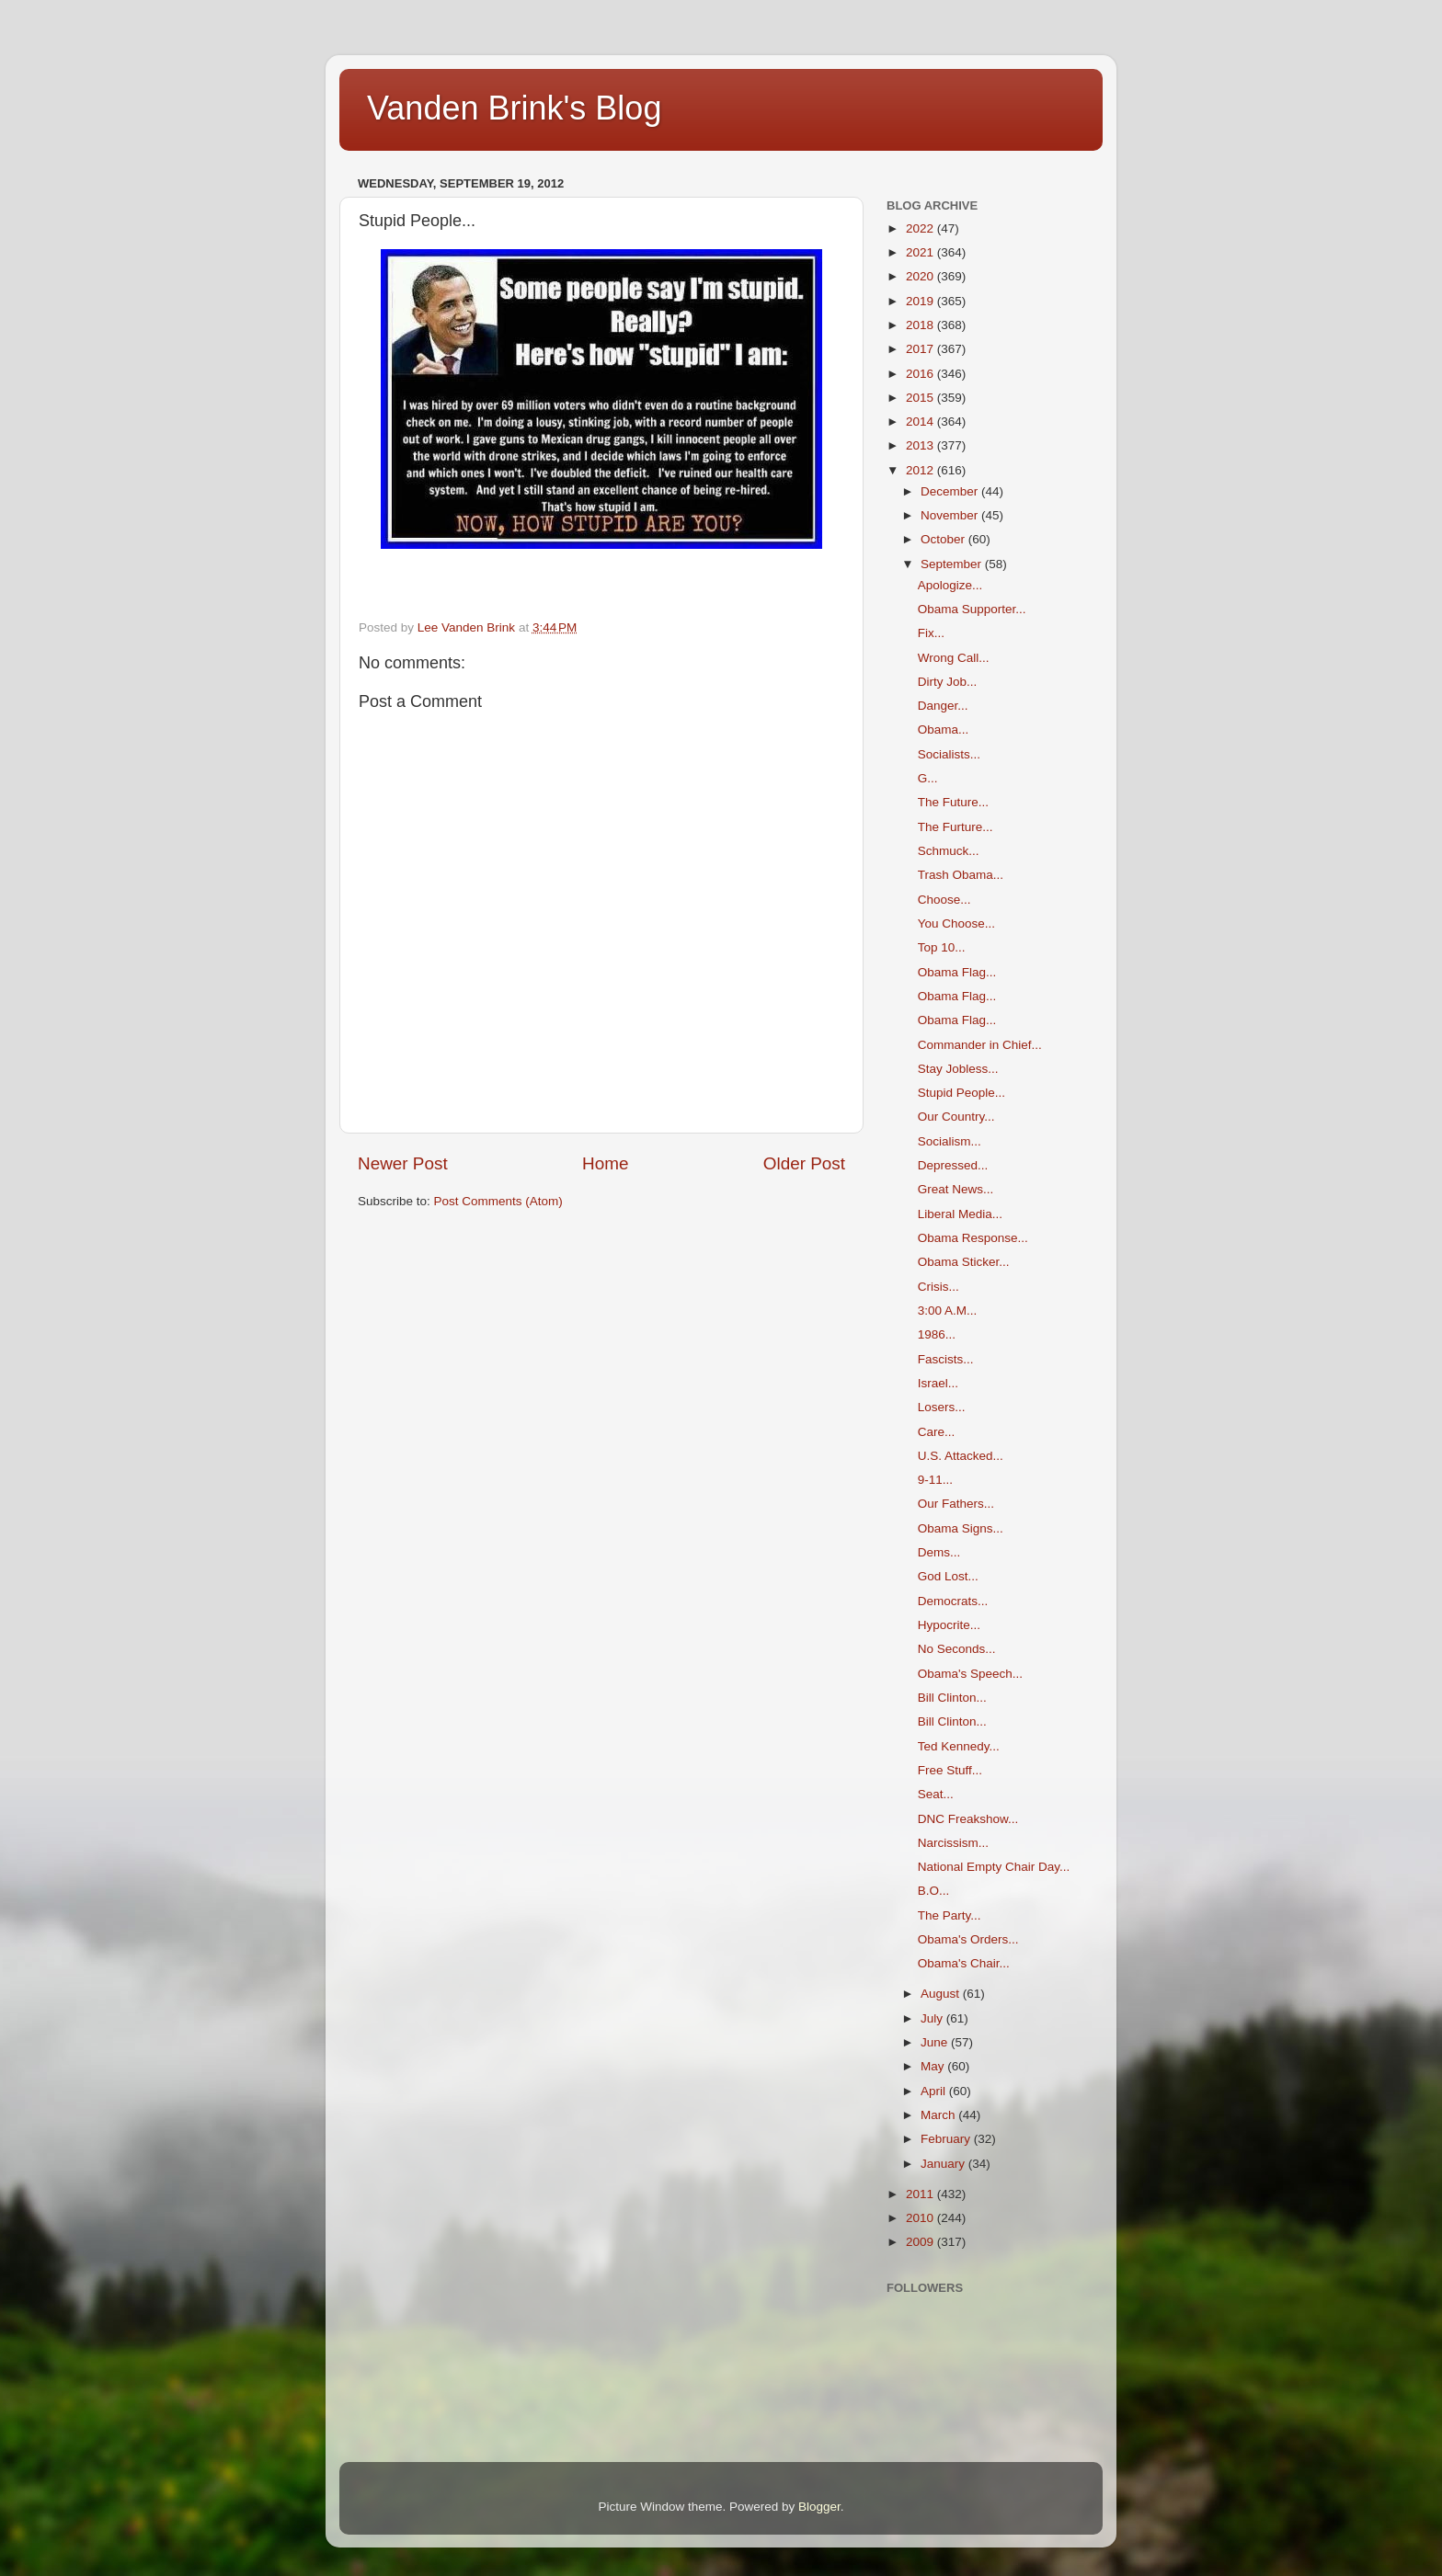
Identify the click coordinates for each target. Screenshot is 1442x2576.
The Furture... (955, 827)
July (933, 2018)
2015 (921, 398)
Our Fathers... (956, 1503)
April (935, 2091)
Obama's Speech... (970, 1674)
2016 (921, 374)
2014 (921, 421)
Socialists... (949, 754)
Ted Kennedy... (959, 1746)
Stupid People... (961, 1093)
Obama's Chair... (964, 1963)
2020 (921, 276)
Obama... (943, 729)
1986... (937, 1334)
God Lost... (948, 1576)
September (953, 564)
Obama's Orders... (968, 1939)
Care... (937, 1432)
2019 (921, 301)
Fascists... (946, 1359)
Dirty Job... (948, 682)
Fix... (931, 633)
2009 (921, 2242)
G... (928, 778)
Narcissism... (953, 1843)
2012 (921, 470)
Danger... (943, 705)
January (944, 2164)
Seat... (936, 1794)
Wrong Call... (954, 658)
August (942, 1993)
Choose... (944, 899)
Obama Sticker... (964, 1262)
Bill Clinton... (952, 1697)
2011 (921, 2194)
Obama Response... (973, 1238)
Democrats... (953, 1601)
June (936, 2042)
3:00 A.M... (948, 1310)
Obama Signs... (960, 1528)
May (934, 2066)
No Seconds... (957, 1649)
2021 (921, 252)
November (951, 515)
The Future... (953, 802)
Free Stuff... (950, 1770)
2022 (921, 228)
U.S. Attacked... (960, 1456)
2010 (921, 2218)
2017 (921, 349)
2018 (921, 325)
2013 (921, 445)
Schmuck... (948, 851)
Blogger (819, 2506)
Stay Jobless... (958, 1069)
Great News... (956, 1189)
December (951, 491)
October (944, 539)
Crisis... (938, 1287)
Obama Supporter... (972, 609)
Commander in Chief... (980, 1045)
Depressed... (953, 1165)
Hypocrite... (949, 1625)
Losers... (942, 1407)
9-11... (935, 1480)
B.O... (934, 1891)
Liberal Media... (960, 1214)
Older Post (804, 1163)
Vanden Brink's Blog (514, 108)
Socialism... (949, 1141)
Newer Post (403, 1163)
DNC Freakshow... (968, 1819)
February (947, 2139)
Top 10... (942, 947)
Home (605, 1163)
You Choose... (956, 923)
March (939, 2115)
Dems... (939, 1552)
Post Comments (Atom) (498, 1201)
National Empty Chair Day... (994, 1867)
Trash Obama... (960, 875)
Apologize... (950, 585)
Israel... (938, 1383)
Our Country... (956, 1116)
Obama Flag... (957, 972)
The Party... (949, 1915)
